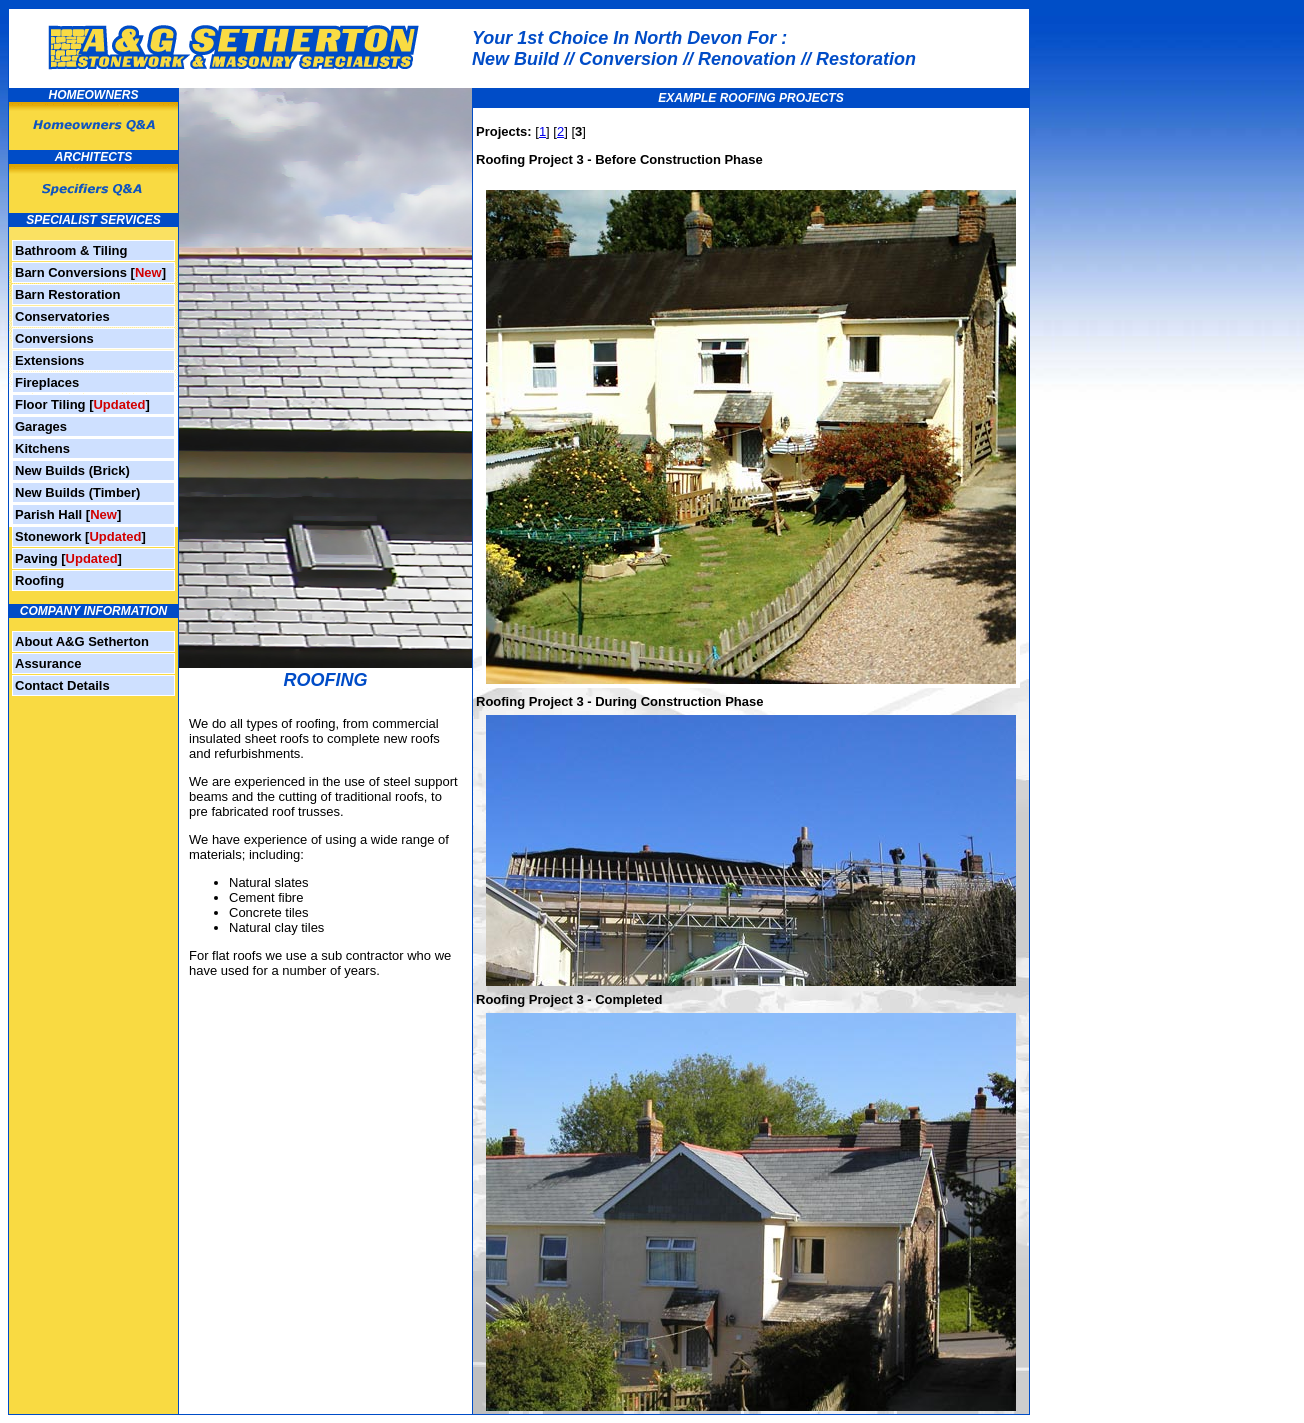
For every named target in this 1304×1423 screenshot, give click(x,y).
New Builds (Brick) (72, 470)
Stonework (48, 536)
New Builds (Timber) (77, 492)
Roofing (39, 580)
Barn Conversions (71, 272)
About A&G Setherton (82, 641)
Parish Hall (48, 514)
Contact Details (62, 685)
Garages (41, 426)
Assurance (48, 663)
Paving (36, 558)
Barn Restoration (67, 294)
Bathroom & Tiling (71, 250)
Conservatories (62, 316)
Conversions (54, 338)
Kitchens (42, 448)
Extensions (49, 360)
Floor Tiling (50, 404)
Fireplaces (47, 382)
